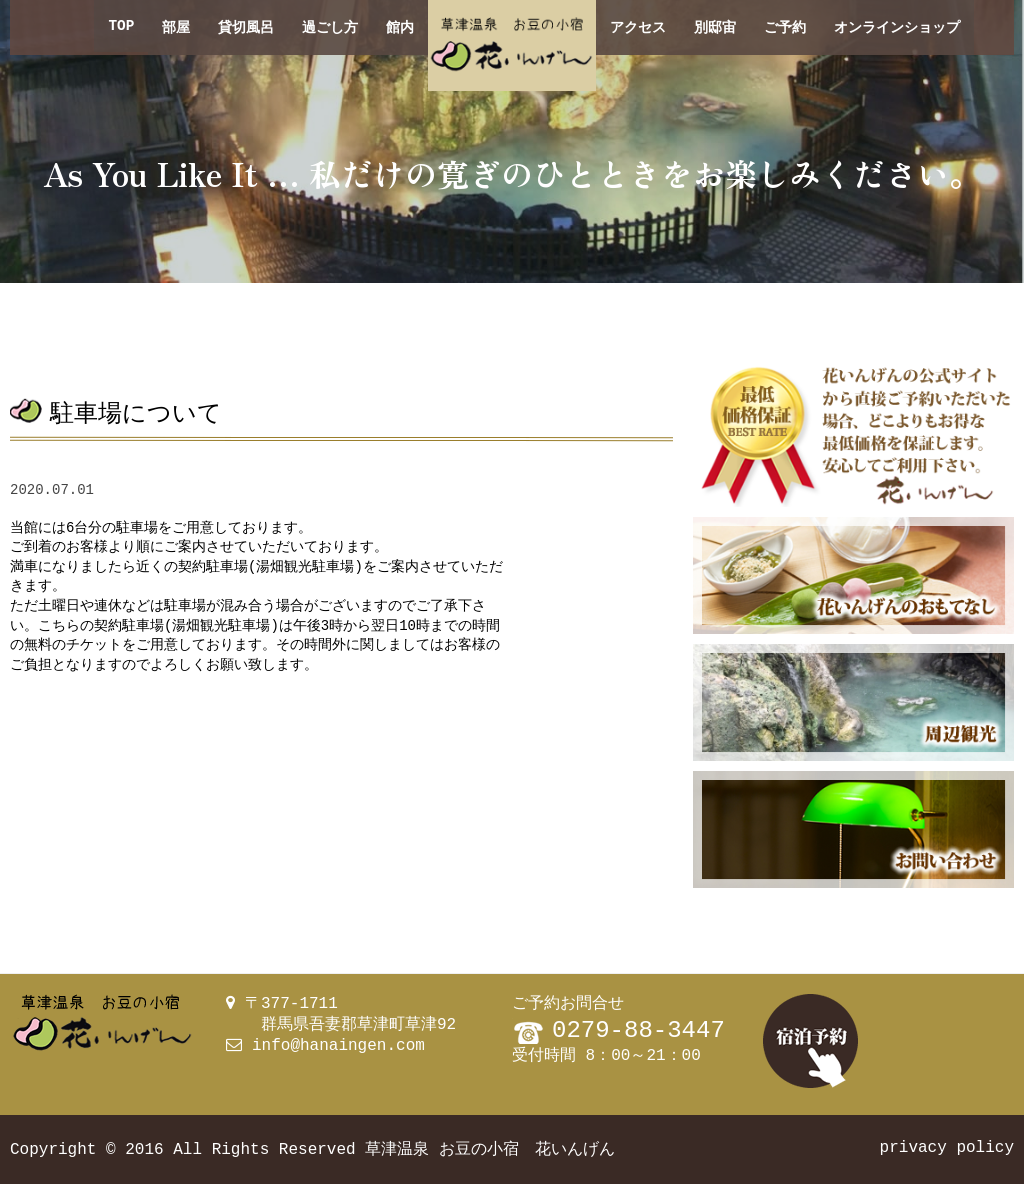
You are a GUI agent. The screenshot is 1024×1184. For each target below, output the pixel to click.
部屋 (176, 27)
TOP (121, 27)
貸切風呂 (246, 27)
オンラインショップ (897, 27)
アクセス (638, 27)
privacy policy (947, 1148)
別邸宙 (715, 27)
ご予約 (785, 27)
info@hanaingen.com (338, 1046)
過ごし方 (330, 27)
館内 (400, 27)
